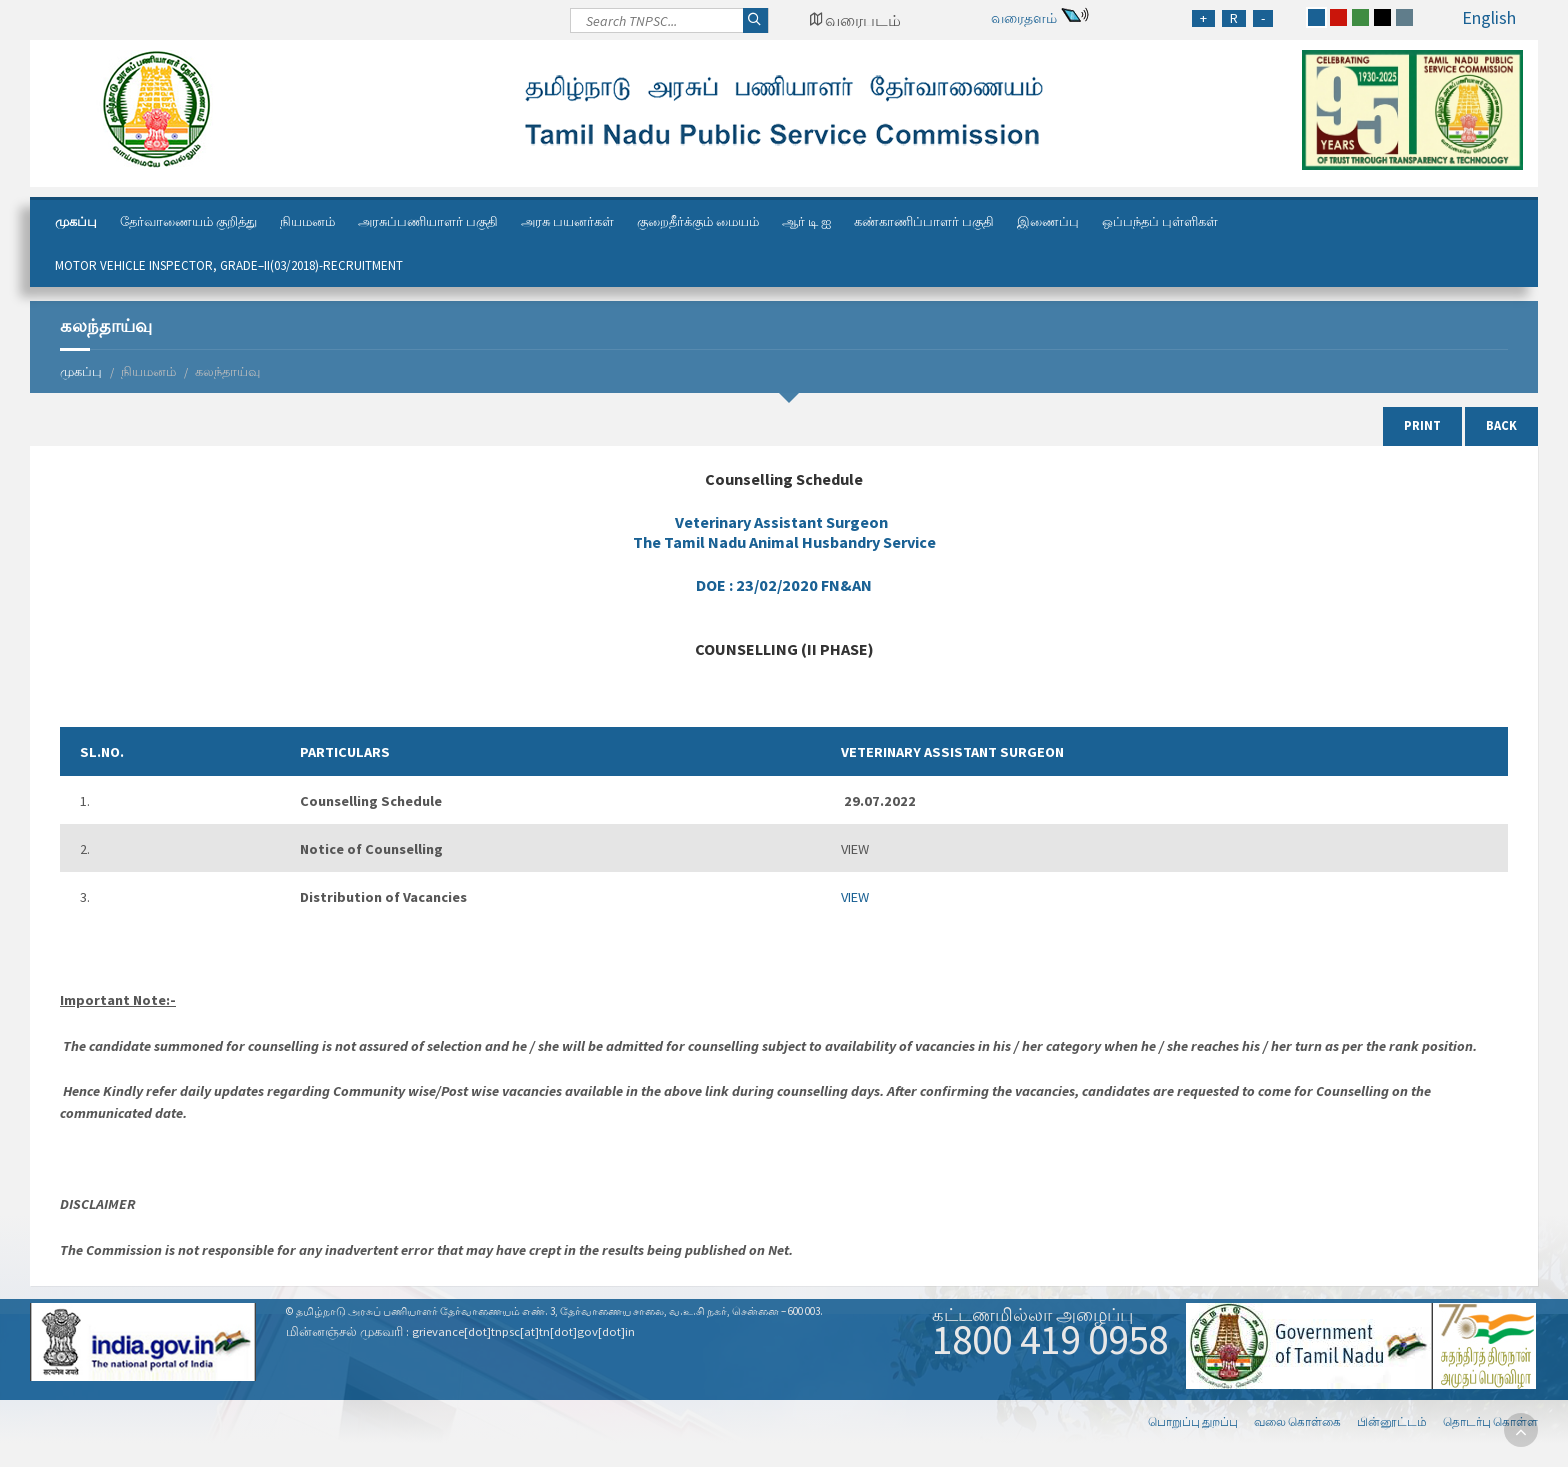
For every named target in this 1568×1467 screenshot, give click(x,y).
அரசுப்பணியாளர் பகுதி (428, 221)
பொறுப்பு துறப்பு (1193, 1421)
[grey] (1404, 17)
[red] (1338, 17)
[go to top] (1521, 1430)
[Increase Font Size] (1203, 18)
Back (1501, 425)
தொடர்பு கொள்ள (1490, 1421)
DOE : (784, 585)
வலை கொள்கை (1297, 1421)
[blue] (1316, 17)
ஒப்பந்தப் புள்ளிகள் (1160, 221)
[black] (1382, 17)
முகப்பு (76, 221)
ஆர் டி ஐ (806, 221)
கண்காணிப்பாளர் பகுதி (924, 221)
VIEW (855, 897)
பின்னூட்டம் (1392, 1421)
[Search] (669, 26)
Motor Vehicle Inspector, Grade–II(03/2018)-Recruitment (229, 265)
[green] (1360, 17)
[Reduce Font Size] (1263, 18)
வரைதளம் (1024, 18)
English (1489, 17)
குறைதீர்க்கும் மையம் (698, 221)
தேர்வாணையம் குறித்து (188, 221)
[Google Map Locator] (855, 20)
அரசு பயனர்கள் (567, 221)
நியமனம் (307, 221)
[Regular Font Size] (1234, 18)
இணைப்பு (1048, 221)
